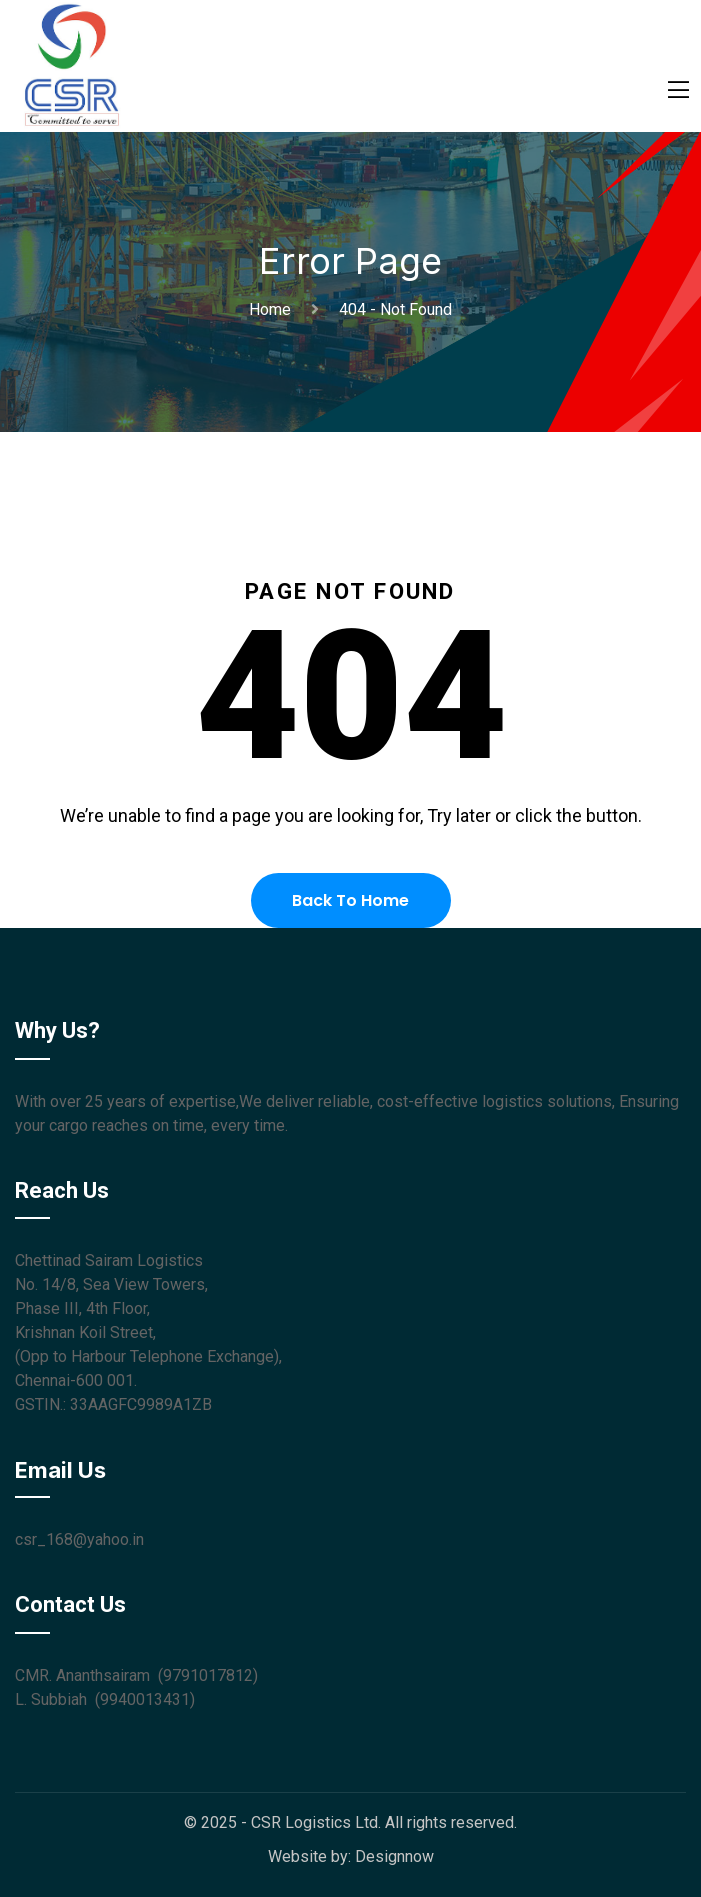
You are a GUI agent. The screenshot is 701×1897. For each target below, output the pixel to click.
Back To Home (350, 900)
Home (274, 309)
